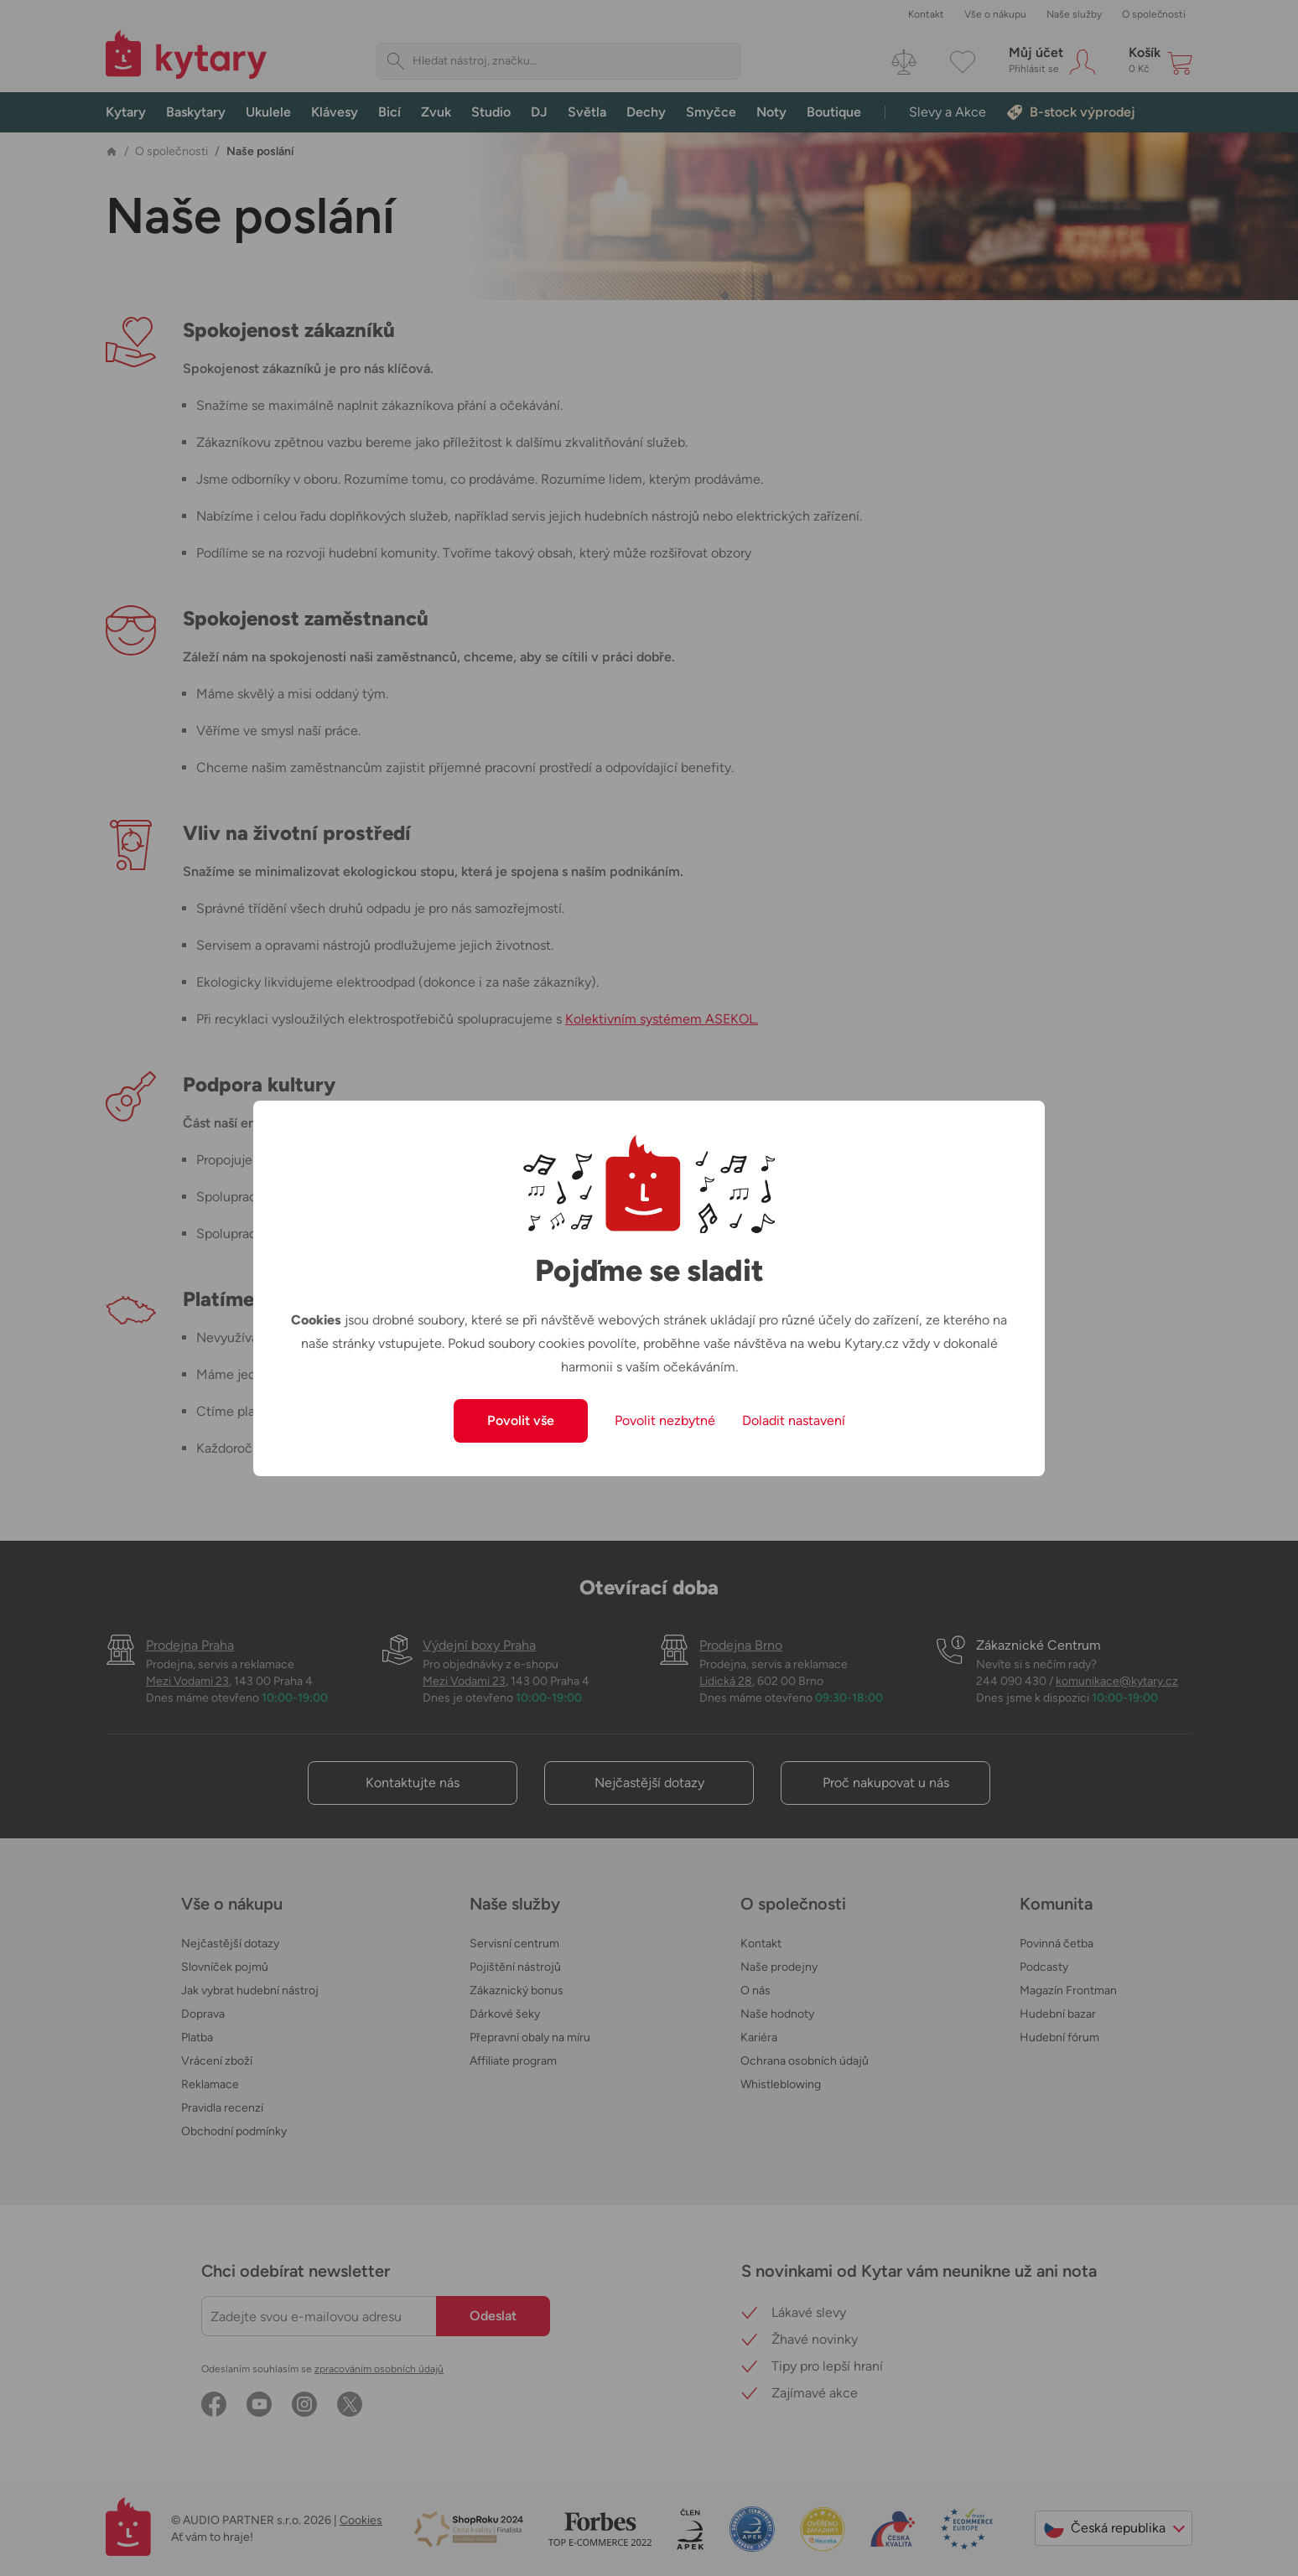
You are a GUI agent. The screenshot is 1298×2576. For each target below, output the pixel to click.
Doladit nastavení (793, 1420)
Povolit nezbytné (665, 1420)
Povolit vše (520, 1420)
